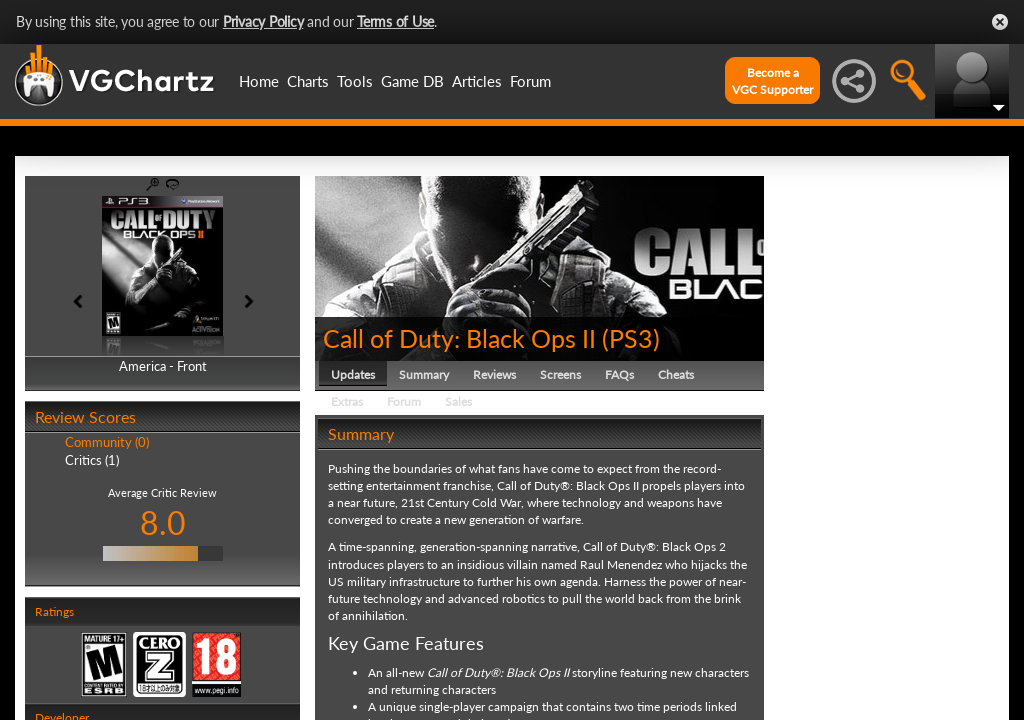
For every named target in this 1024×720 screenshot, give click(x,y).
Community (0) (107, 442)
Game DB (412, 81)
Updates (353, 374)
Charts (308, 81)
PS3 (631, 338)
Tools (355, 81)
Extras (347, 401)
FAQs (619, 374)
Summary (424, 374)
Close (1000, 22)
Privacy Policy (263, 21)
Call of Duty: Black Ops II (459, 338)
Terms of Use (395, 21)
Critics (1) (92, 460)
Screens (560, 374)
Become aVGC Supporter (772, 81)
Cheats (676, 374)
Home (259, 81)
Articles (477, 81)
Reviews (494, 374)
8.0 (163, 522)
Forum (530, 81)
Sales (458, 401)
